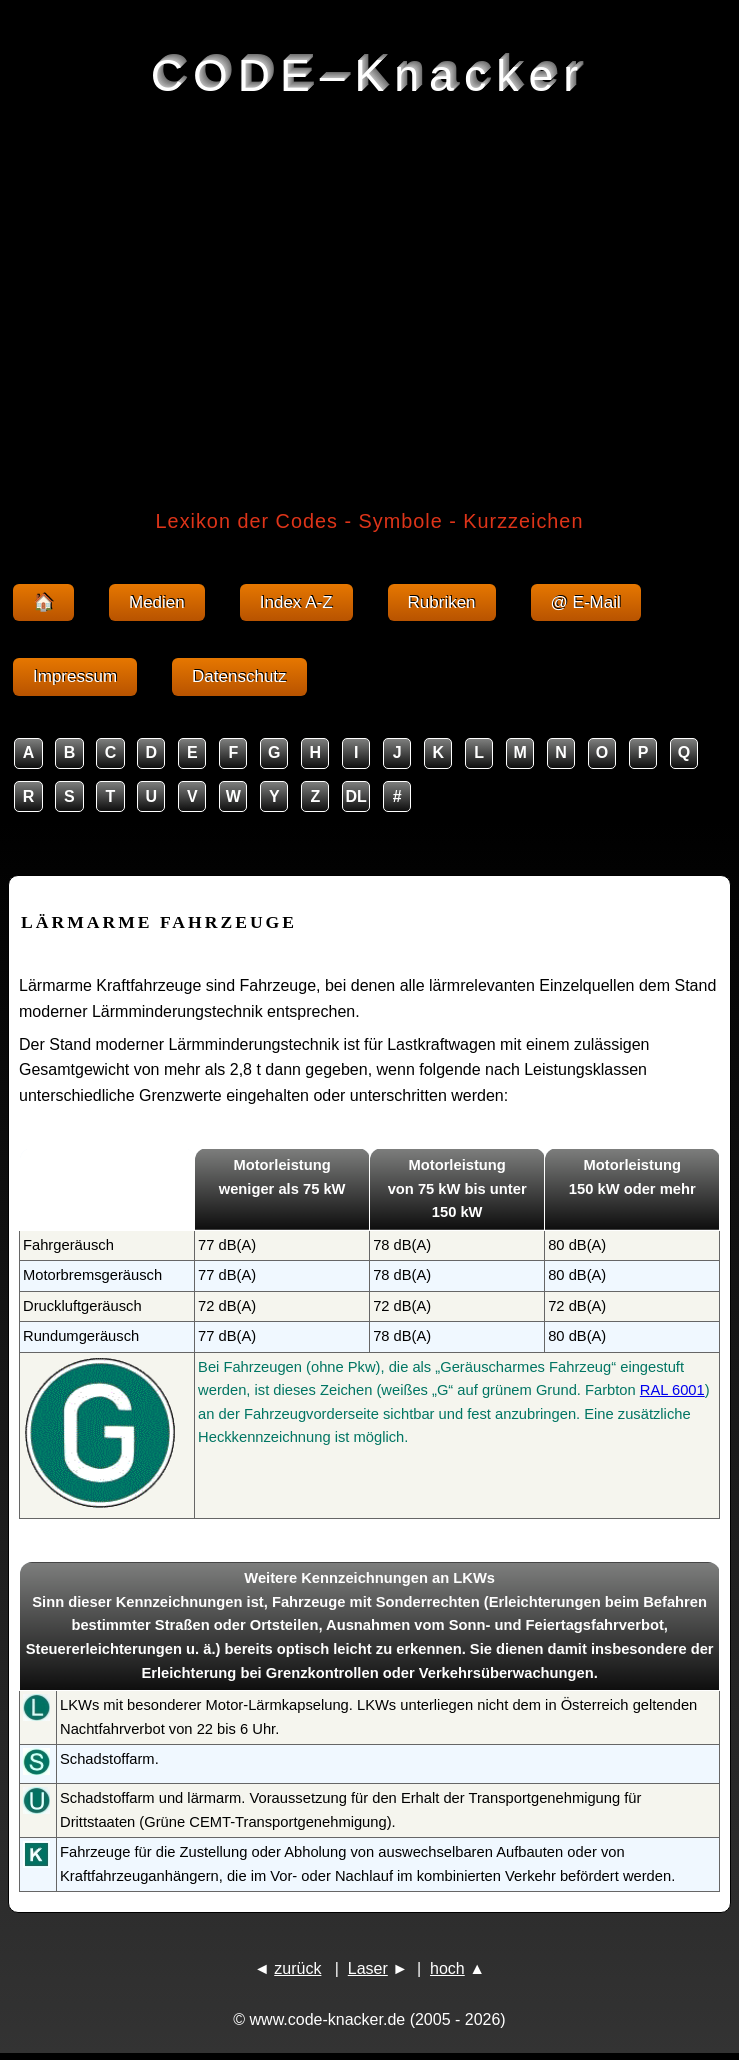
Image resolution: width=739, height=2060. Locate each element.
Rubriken (442, 602)
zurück (297, 1968)
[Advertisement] (369, 294)
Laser (368, 1968)
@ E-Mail (586, 602)
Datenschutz (239, 676)
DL (356, 796)
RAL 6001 (672, 1390)
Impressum (75, 676)
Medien (157, 602)
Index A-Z (296, 602)
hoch (447, 1968)
